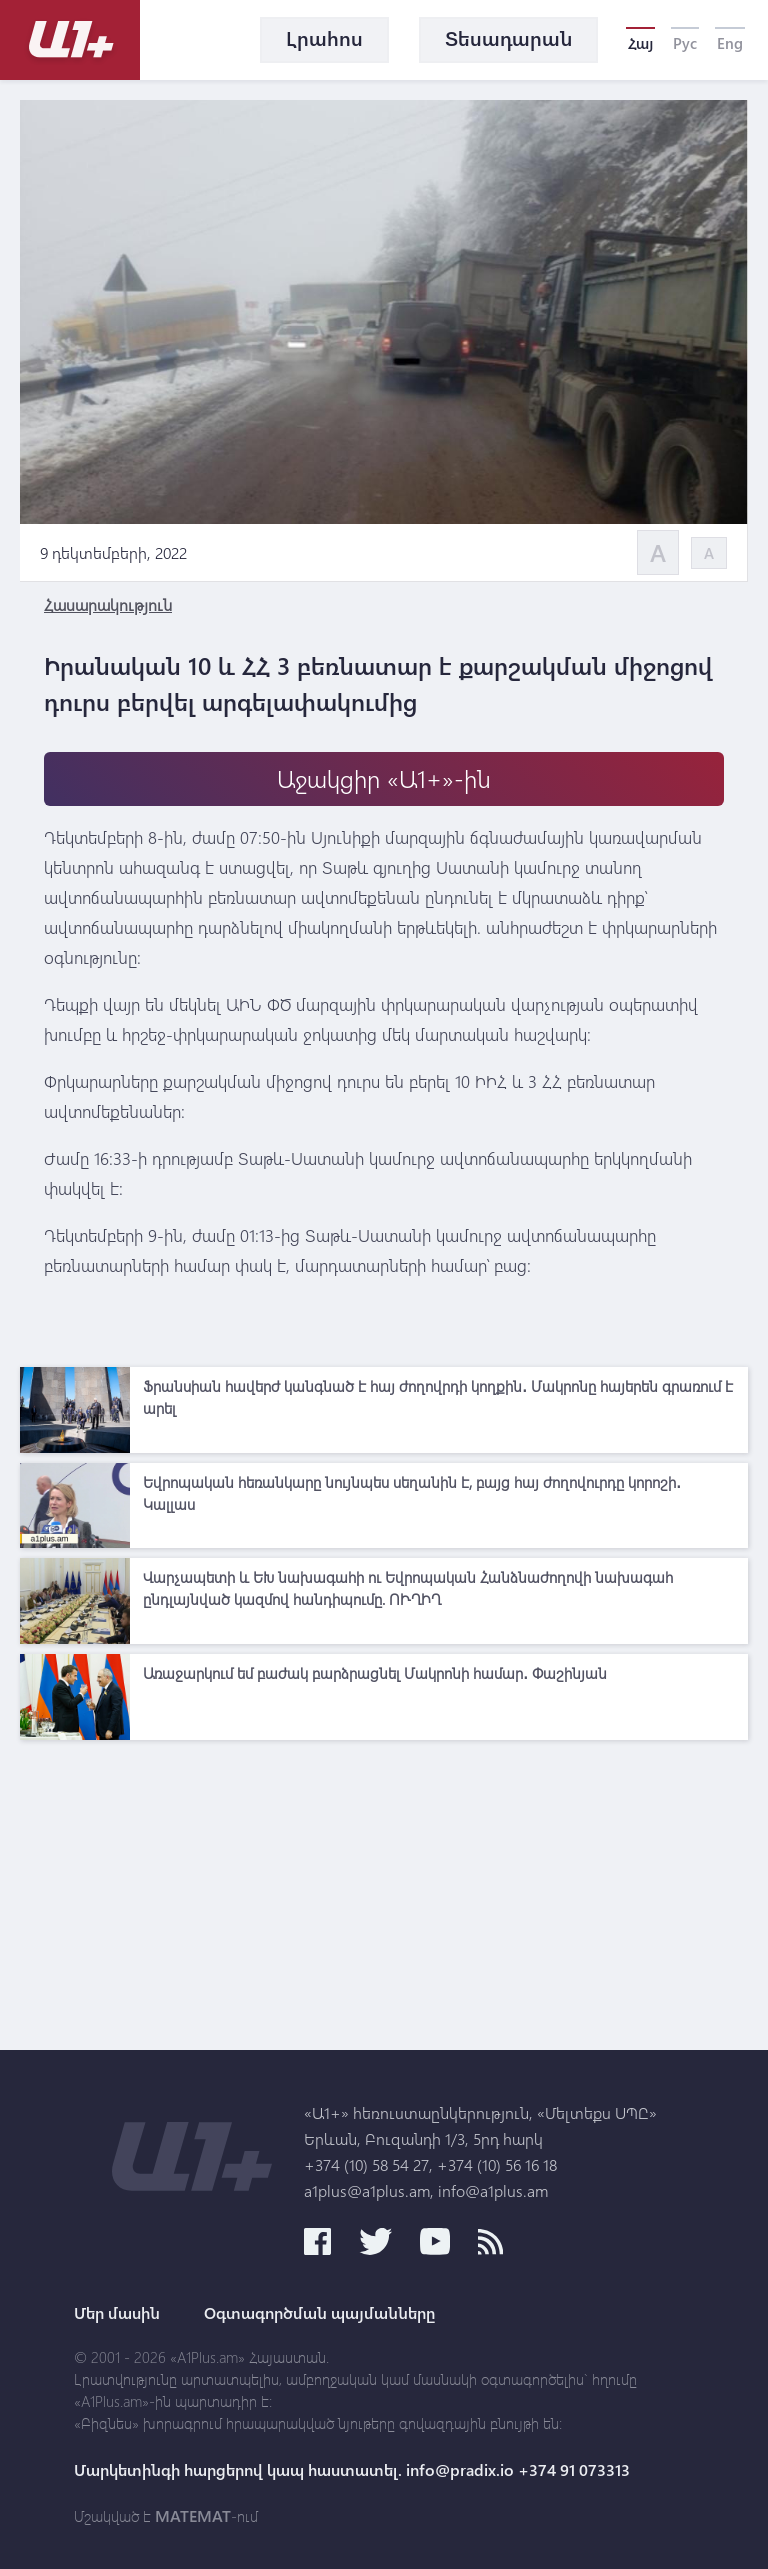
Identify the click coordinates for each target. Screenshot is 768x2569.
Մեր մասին (117, 2313)
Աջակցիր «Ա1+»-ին (384, 778)
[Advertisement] (384, 1890)
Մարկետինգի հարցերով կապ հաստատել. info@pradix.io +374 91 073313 (352, 2470)
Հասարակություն (108, 604)
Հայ (640, 43)
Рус (685, 43)
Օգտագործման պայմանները (319, 2313)
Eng (730, 43)
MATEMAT (193, 2516)
